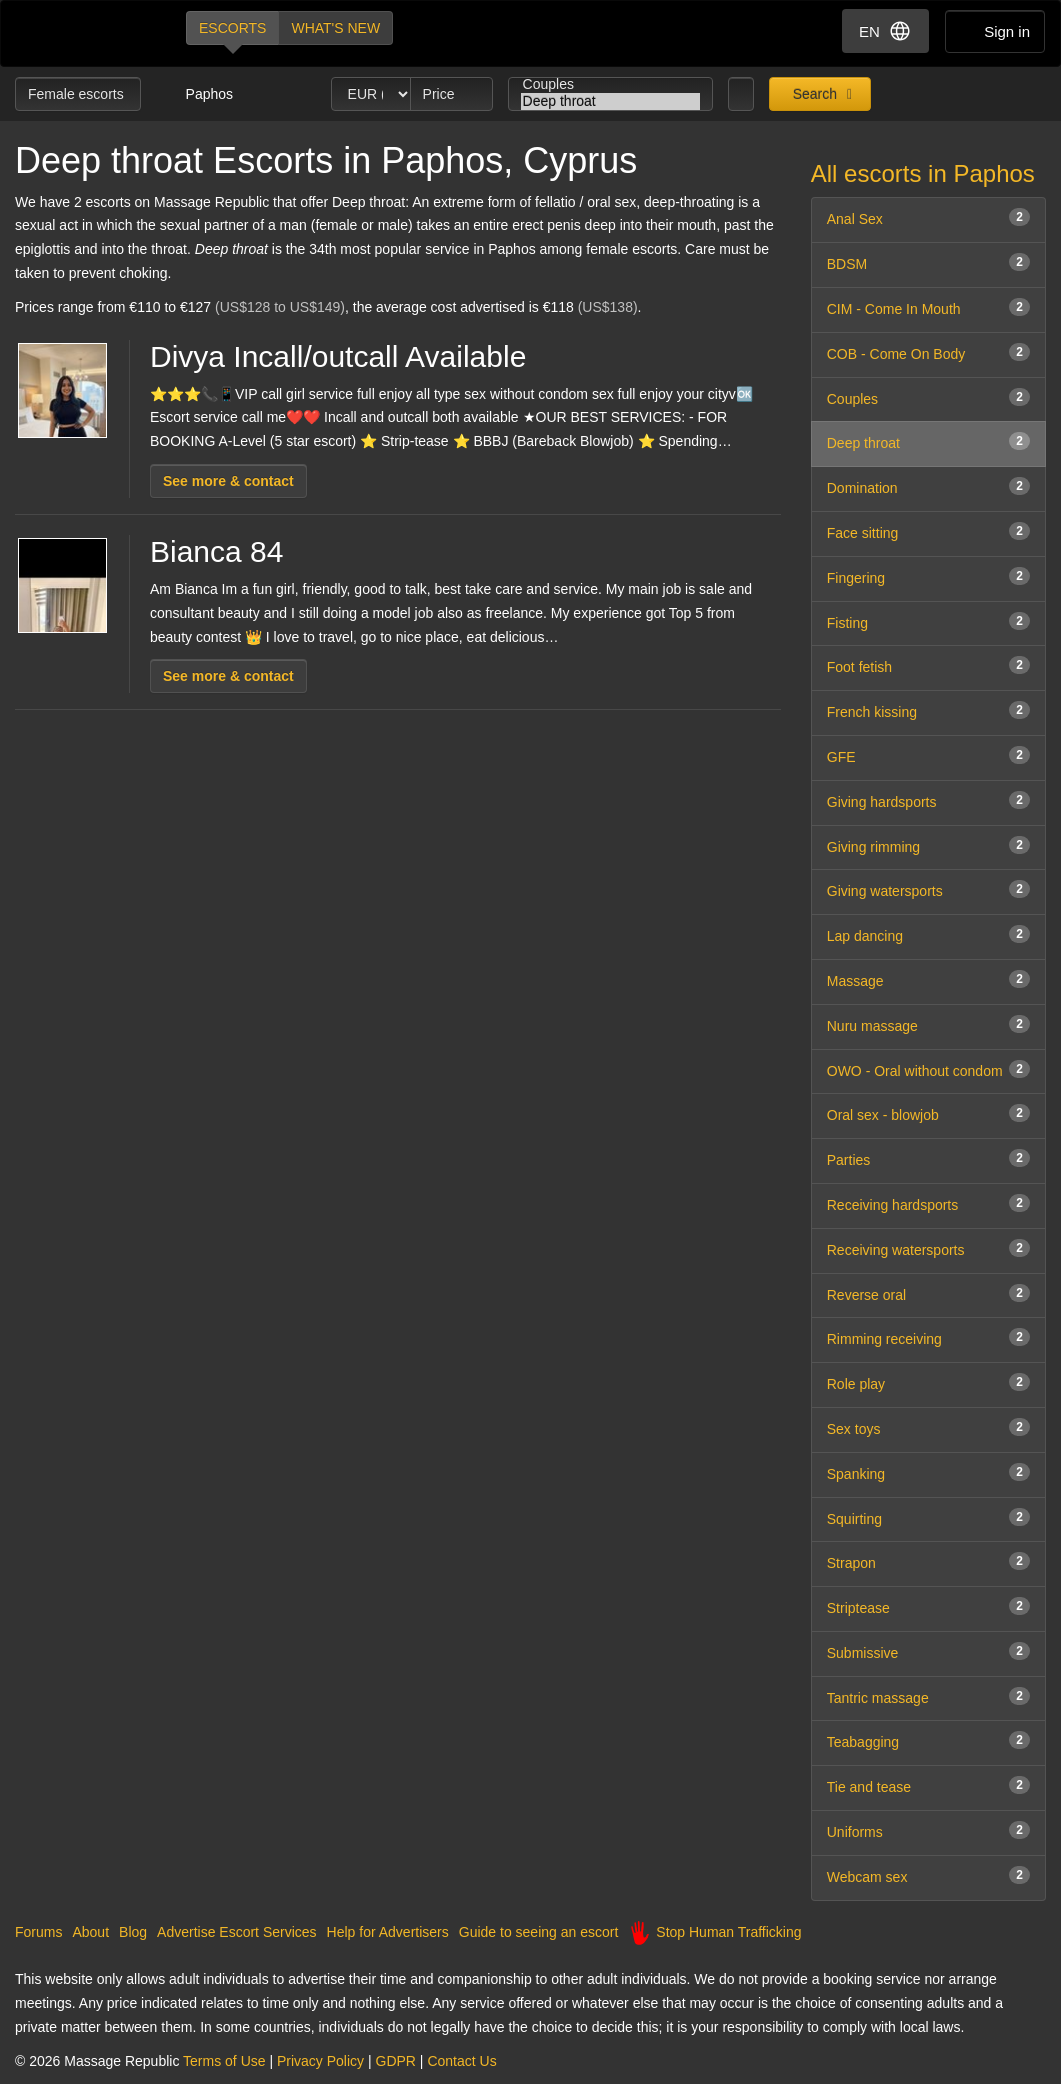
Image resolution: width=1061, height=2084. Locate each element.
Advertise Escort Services (237, 1932)
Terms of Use (224, 2061)
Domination (928, 486)
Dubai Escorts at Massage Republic (83, 33)
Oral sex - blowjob (928, 1113)
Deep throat (611, 101)
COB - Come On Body (928, 352)
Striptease (928, 1606)
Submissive (928, 1651)
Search (813, 94)
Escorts (232, 28)
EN (885, 31)
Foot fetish (928, 665)
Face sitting (928, 531)
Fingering (928, 576)
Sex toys (928, 1427)
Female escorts (78, 94)
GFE (928, 755)
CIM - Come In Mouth (928, 307)
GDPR (396, 2061)
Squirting (928, 1517)
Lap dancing (928, 934)
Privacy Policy (320, 2061)
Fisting (928, 621)
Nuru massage (928, 1024)
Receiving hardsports (928, 1203)
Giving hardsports (928, 800)
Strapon (928, 1561)
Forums (38, 1932)
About (90, 1932)
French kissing (928, 710)
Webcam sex (928, 1875)
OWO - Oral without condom (928, 1069)
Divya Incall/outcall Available (338, 356)
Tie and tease (928, 1785)
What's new (335, 28)
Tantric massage (928, 1696)
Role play (928, 1382)
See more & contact (228, 481)
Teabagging (928, 1740)
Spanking (928, 1472)
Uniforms (928, 1830)
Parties (928, 1158)
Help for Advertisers (388, 1932)
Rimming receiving (928, 1337)
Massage (928, 979)
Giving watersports (928, 889)
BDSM (928, 262)
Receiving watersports (928, 1248)
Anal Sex (928, 217)
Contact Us (461, 2061)
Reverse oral (928, 1293)
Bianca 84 (216, 551)
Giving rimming (928, 845)
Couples (611, 84)
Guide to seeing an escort (539, 1932)
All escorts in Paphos (923, 173)
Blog (133, 1932)
